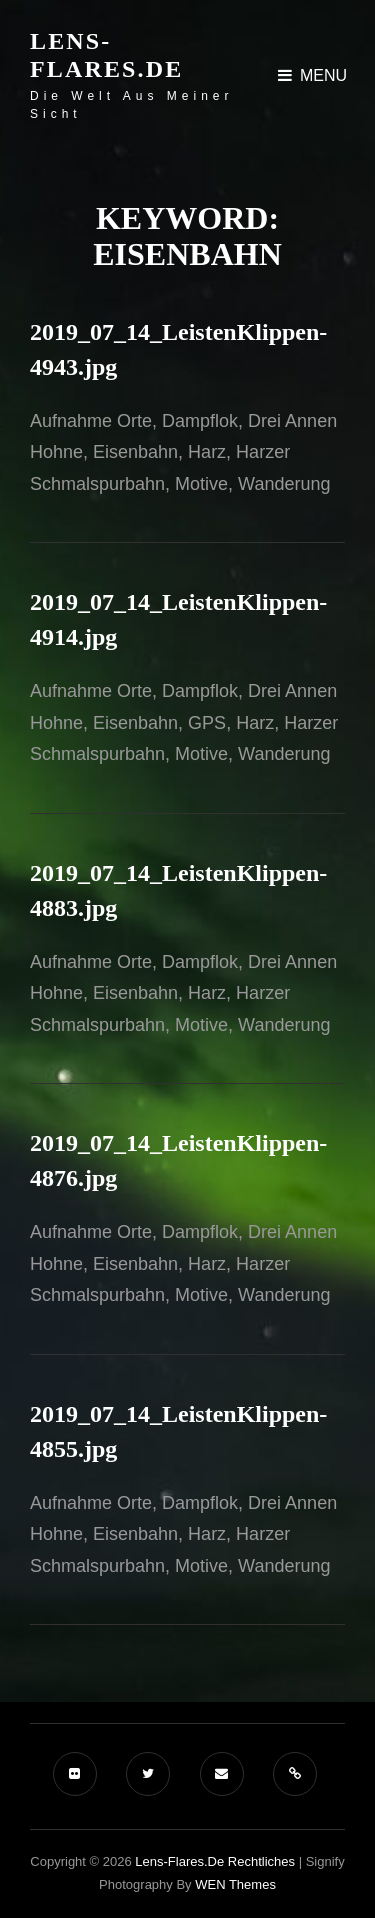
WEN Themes (235, 1884)
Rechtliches (261, 1861)
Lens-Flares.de (106, 55)
